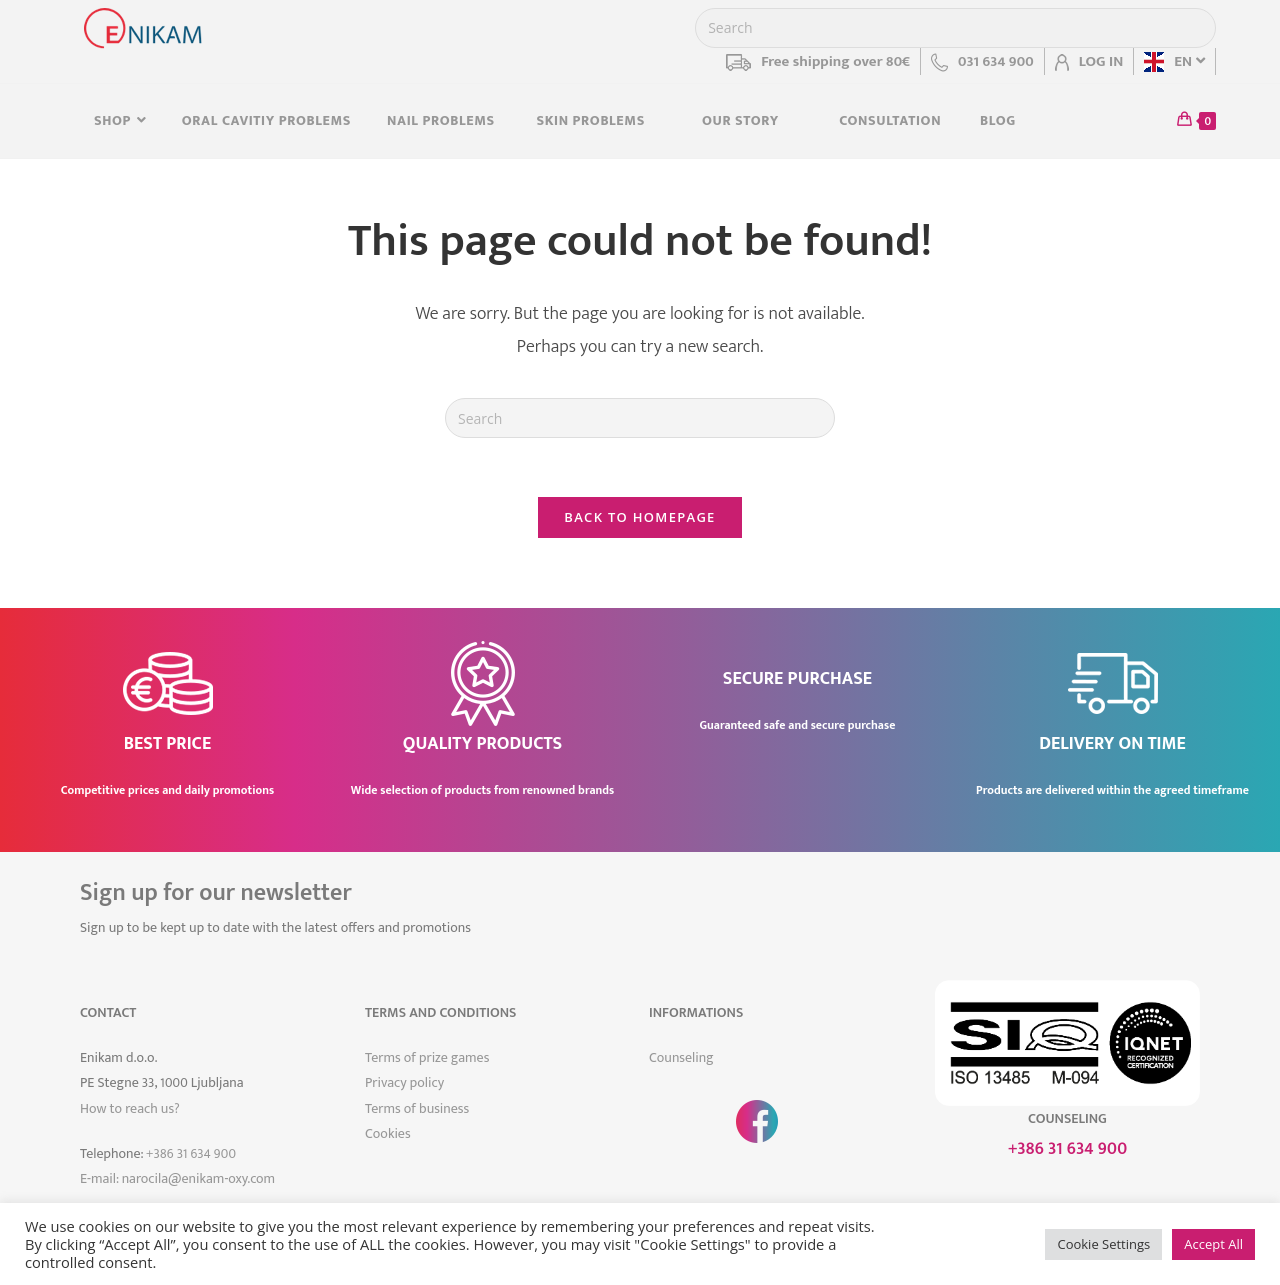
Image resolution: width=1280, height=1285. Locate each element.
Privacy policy (404, 1084)
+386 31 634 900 (191, 1154)
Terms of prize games (427, 1059)
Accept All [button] (1213, 1244)
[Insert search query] (955, 28)
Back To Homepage (639, 518)
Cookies (388, 1134)
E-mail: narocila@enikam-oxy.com (177, 1179)
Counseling (681, 1059)
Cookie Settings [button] (1103, 1244)
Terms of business (417, 1109)
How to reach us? (130, 1109)
